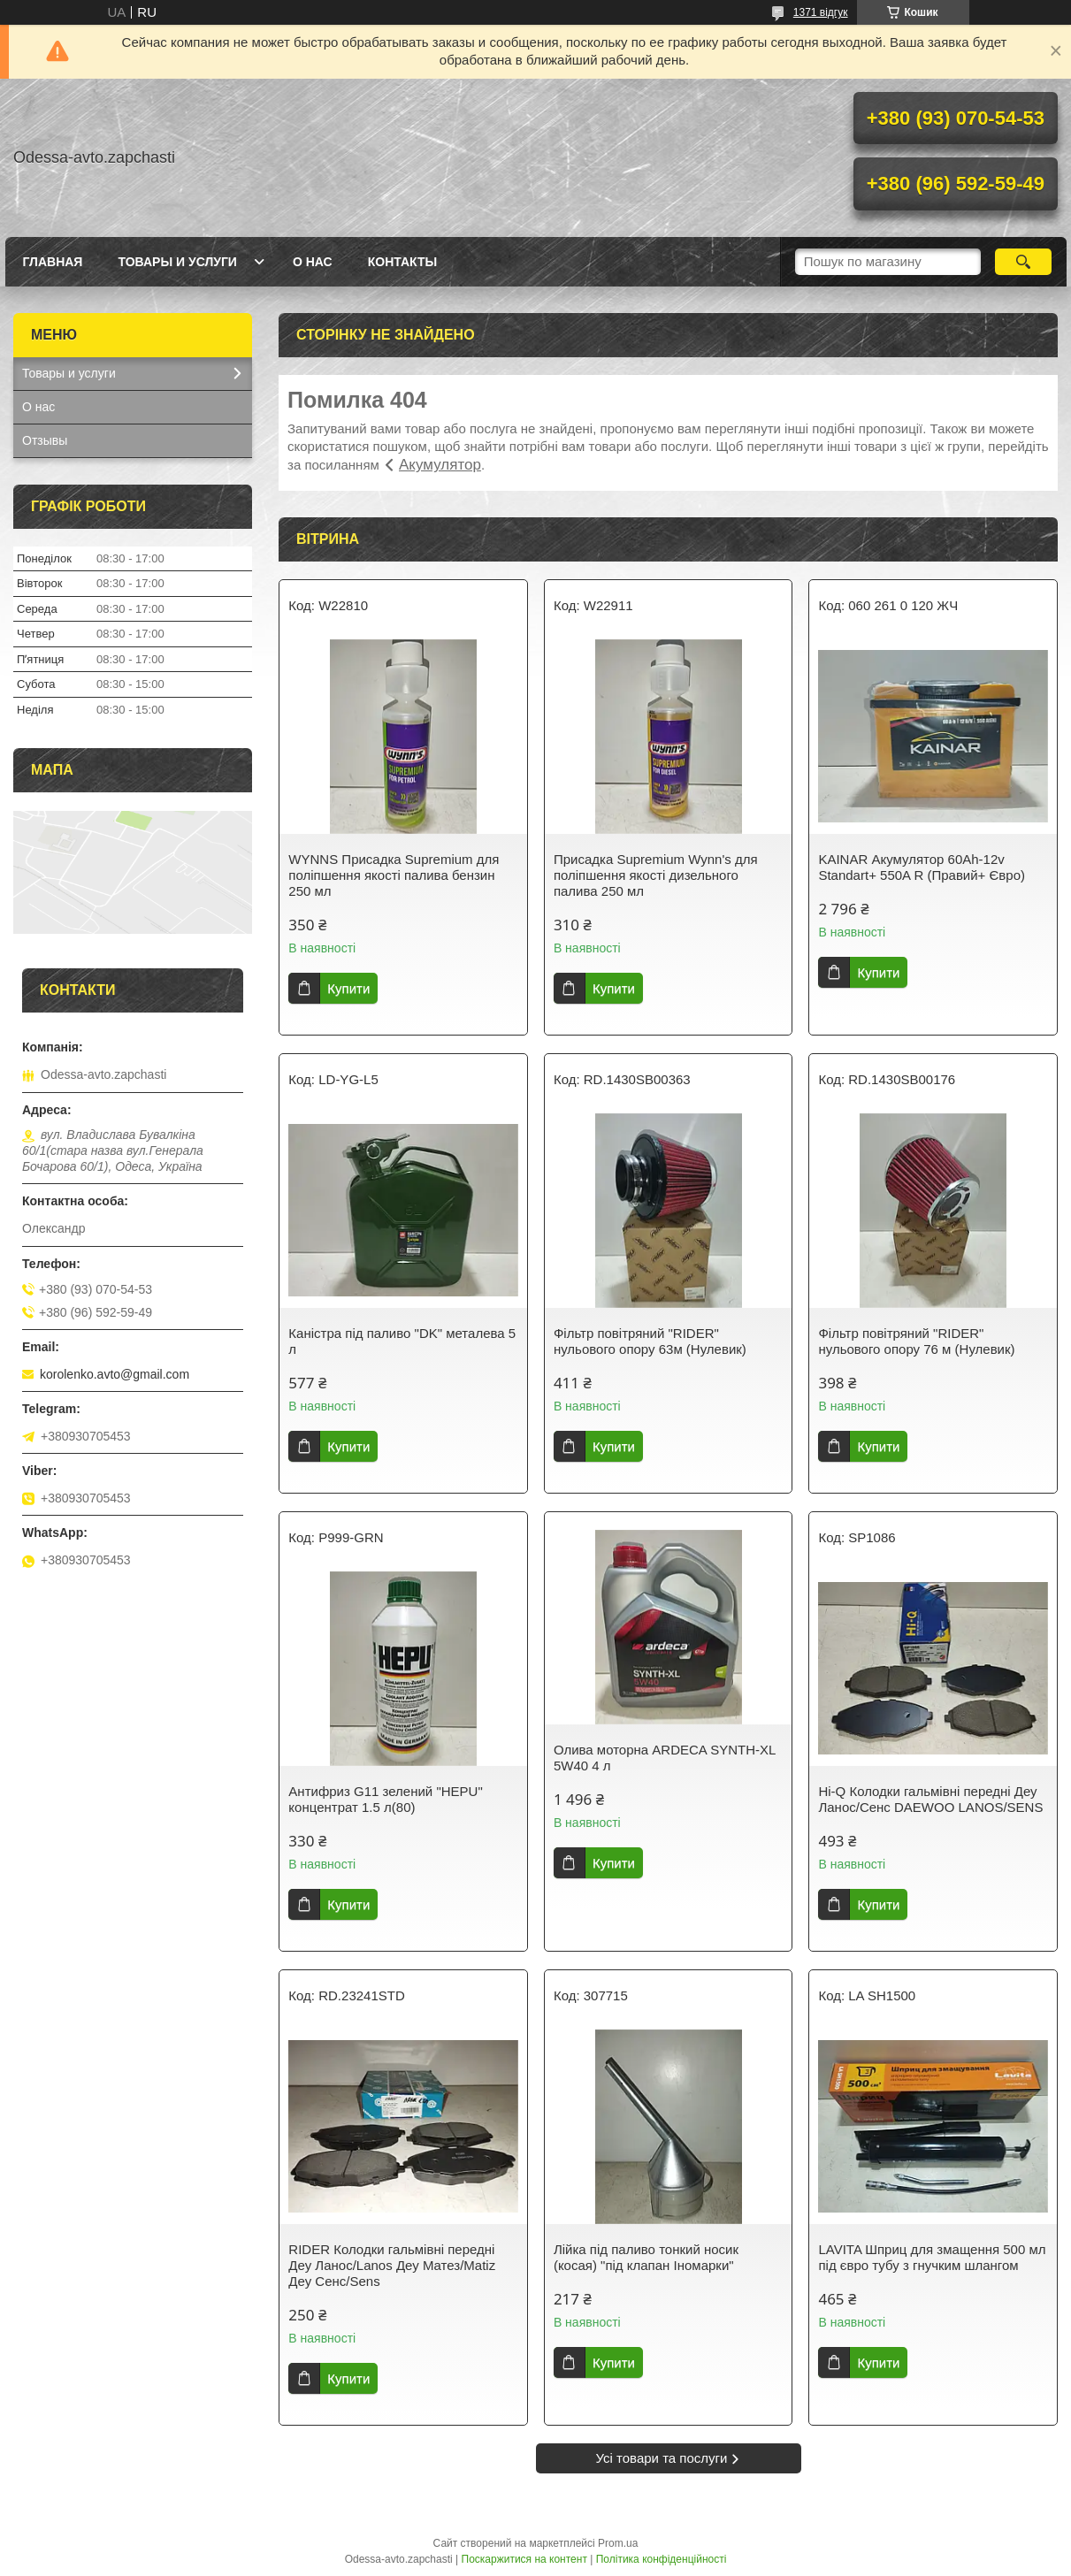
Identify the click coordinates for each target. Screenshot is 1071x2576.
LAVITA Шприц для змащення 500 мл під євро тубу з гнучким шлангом (931, 2257)
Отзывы (44, 440)
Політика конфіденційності (661, 2559)
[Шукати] (1023, 261)
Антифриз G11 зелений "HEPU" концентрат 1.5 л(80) (385, 1799)
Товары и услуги (177, 262)
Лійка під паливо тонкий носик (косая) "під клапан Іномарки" (646, 2257)
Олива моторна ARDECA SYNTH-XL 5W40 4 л (665, 1757)
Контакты (402, 262)
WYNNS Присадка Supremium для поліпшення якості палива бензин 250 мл (393, 875)
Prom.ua (618, 2543)
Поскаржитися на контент (524, 2559)
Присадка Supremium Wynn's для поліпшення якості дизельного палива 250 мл (656, 875)
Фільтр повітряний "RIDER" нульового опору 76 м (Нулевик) (916, 1341)
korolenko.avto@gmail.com (114, 1374)
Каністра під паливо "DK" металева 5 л (402, 1341)
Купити (348, 988)
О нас (313, 262)
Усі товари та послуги (662, 2457)
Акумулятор (440, 464)
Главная (53, 262)
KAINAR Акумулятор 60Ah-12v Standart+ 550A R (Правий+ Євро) (921, 867)
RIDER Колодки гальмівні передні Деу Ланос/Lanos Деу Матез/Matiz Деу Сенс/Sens (391, 2265)
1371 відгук (820, 12)
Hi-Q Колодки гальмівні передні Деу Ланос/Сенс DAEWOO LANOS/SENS (930, 1799)
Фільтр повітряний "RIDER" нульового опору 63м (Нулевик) (650, 1341)
